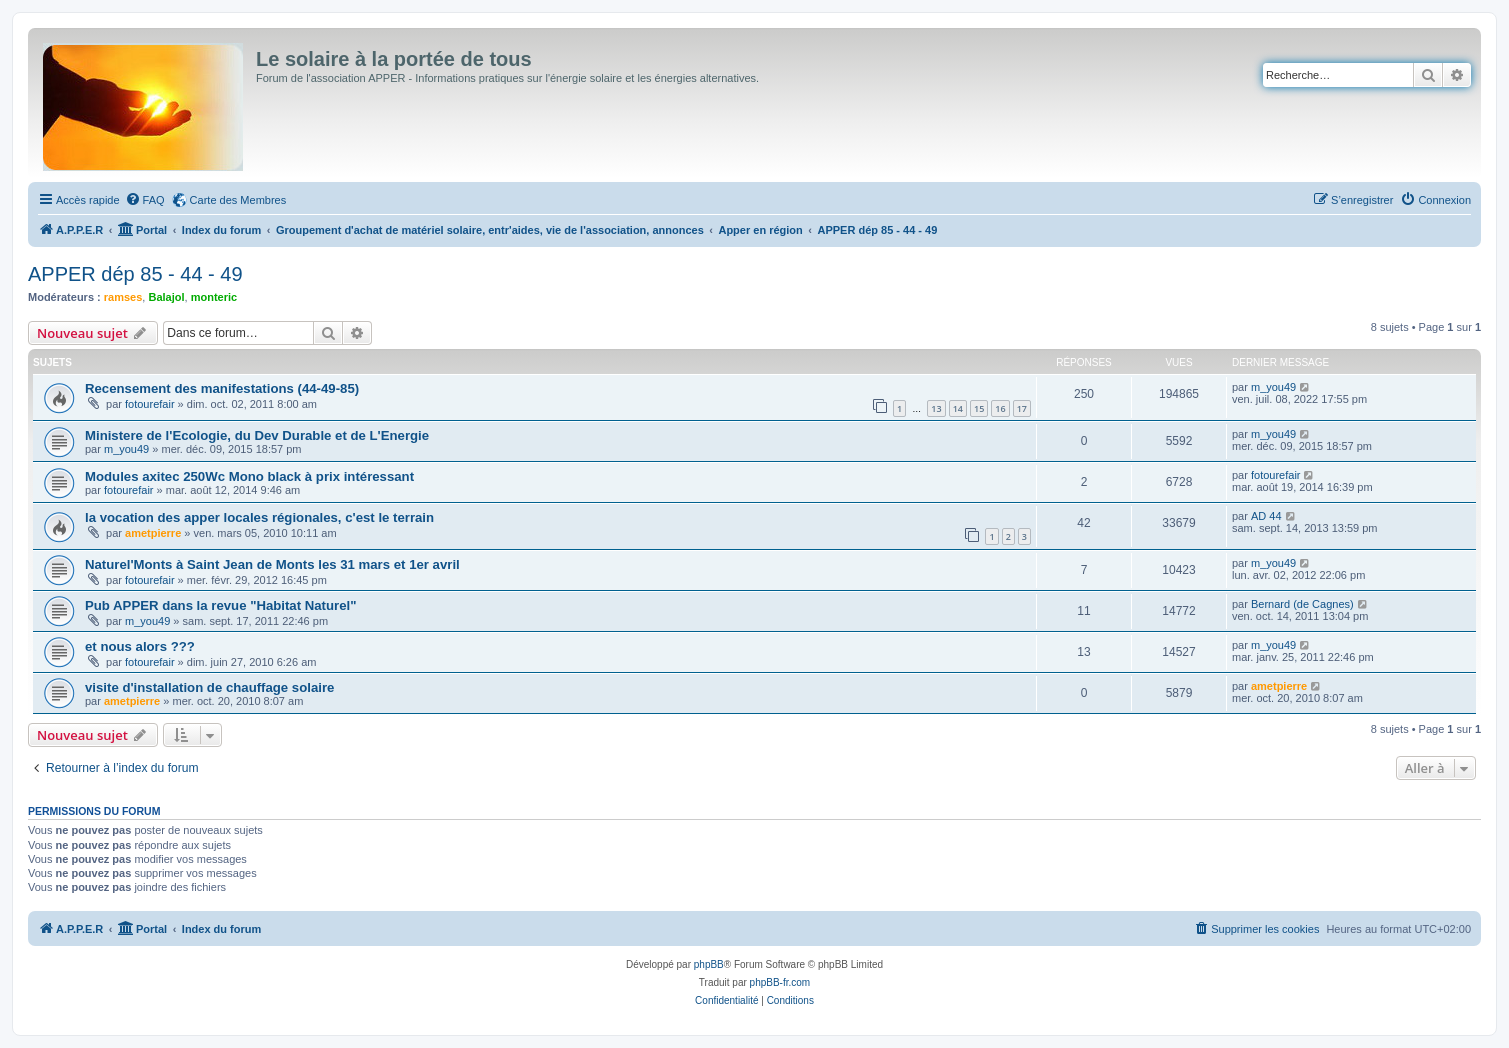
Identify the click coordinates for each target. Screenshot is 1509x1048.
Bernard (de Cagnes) (1302, 604)
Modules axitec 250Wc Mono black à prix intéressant (249, 476)
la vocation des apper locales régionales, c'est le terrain (259, 517)
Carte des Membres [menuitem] (238, 200)
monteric (214, 297)
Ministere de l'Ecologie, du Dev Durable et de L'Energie (257, 435)
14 (958, 408)
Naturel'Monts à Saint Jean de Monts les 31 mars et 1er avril (272, 564)
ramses (123, 297)
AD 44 (1266, 516)
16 (1000, 408)
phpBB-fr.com (780, 982)
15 (979, 408)
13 (936, 408)
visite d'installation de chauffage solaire (209, 687)
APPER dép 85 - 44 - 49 (135, 274)
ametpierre (153, 533)
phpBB (709, 964)
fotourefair (150, 404)
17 (1022, 408)
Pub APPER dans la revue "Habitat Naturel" (220, 605)
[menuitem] (145, 200)
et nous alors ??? (140, 646)
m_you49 (1273, 387)
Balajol (166, 297)
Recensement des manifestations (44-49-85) (222, 388)
